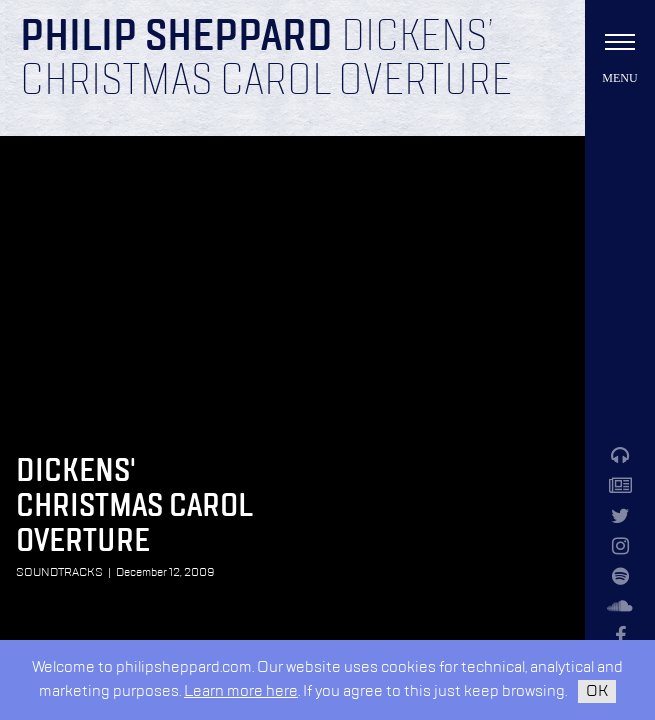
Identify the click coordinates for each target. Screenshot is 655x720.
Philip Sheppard (176, 38)
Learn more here (241, 691)
